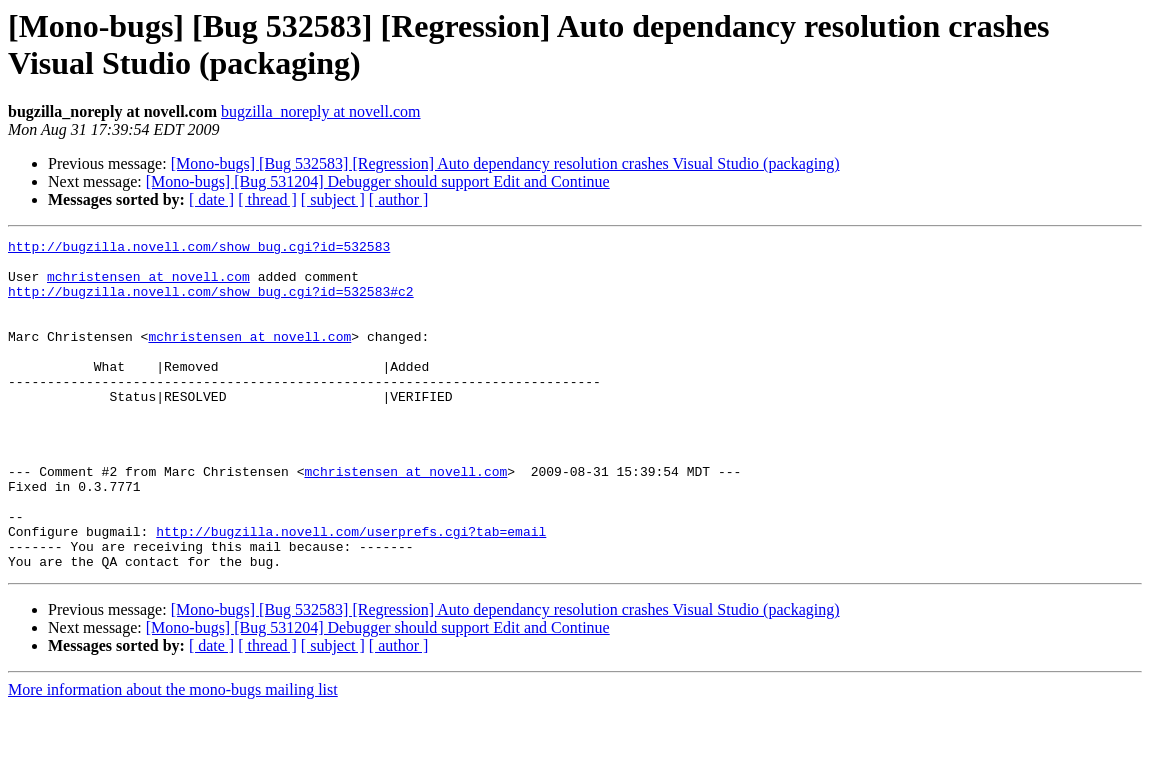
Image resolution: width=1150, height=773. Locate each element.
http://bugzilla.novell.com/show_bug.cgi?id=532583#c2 (211, 303)
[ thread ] (267, 199)
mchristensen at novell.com (148, 285)
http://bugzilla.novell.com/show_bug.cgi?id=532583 (199, 249)
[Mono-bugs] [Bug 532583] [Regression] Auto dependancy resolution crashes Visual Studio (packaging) (505, 163)
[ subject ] (333, 199)
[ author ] (399, 199)
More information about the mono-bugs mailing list (173, 755)
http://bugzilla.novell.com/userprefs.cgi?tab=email (351, 591)
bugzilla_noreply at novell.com (321, 111)
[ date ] (211, 199)
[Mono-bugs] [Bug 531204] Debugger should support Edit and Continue (378, 181)
